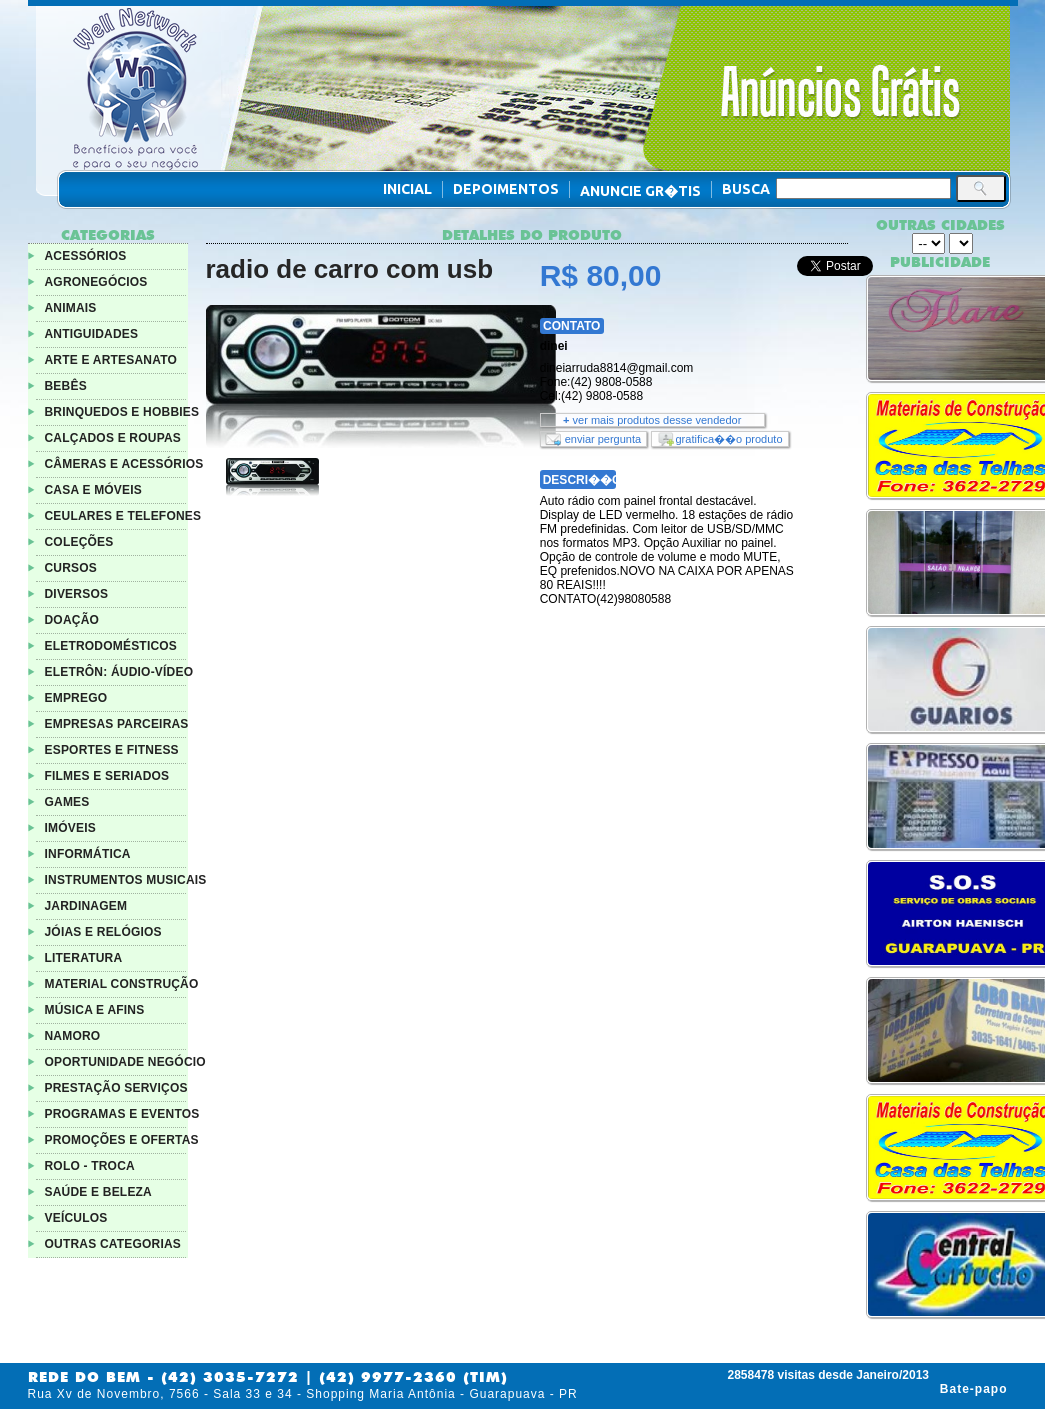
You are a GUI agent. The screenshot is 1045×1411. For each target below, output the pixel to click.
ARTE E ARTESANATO (111, 360)
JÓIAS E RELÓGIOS (103, 932)
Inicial (407, 189)
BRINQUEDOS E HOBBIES (122, 412)
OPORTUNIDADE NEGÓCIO (125, 1062)
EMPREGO (76, 698)
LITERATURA (84, 958)
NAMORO (73, 1036)
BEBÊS (66, 386)
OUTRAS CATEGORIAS (113, 1244)
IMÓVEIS (70, 828)
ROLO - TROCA (90, 1166)
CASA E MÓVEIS (94, 490)
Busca (746, 189)
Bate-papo (974, 1389)
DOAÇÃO (72, 620)
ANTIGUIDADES (92, 334)
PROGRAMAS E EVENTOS (122, 1114)
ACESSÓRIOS (86, 256)
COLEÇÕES (79, 542)
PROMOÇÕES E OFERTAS (122, 1140)
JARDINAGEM (86, 906)
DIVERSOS (77, 594)
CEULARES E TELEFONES (123, 516)
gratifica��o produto (729, 439)
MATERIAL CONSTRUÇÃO (122, 984)
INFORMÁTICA (88, 854)
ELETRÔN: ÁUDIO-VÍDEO (119, 672)
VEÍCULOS (76, 1218)
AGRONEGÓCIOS (96, 282)
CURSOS (71, 568)
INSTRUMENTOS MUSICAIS (126, 880)
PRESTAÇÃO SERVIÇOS (116, 1088)
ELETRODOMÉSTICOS (111, 646)
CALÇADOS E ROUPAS (113, 438)
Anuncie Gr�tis (640, 191)
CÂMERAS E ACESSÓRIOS (124, 464)
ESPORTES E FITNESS (112, 750)
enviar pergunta (603, 439)
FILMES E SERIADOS (107, 776)
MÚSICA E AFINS (95, 1010)
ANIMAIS (71, 308)
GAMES (67, 802)
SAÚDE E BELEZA (98, 1192)
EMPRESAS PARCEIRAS (117, 724)
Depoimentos (506, 189)
